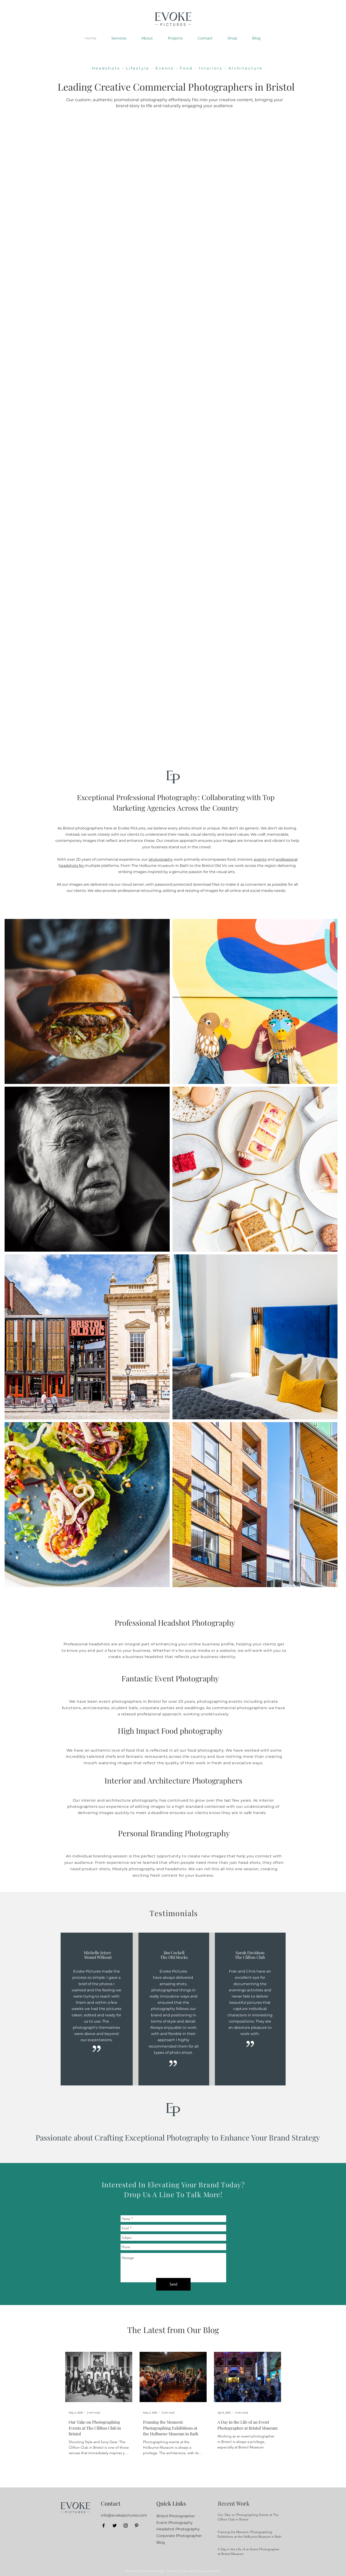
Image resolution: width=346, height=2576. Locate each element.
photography (161, 859)
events (260, 859)
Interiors (210, 68)
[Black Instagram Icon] (125, 2525)
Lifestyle (137, 68)
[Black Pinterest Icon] (136, 2525)
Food (186, 68)
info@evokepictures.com (124, 2515)
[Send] (173, 2284)
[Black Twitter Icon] (114, 2525)
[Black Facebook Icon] (103, 2525)
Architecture (245, 68)
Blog (160, 2542)
